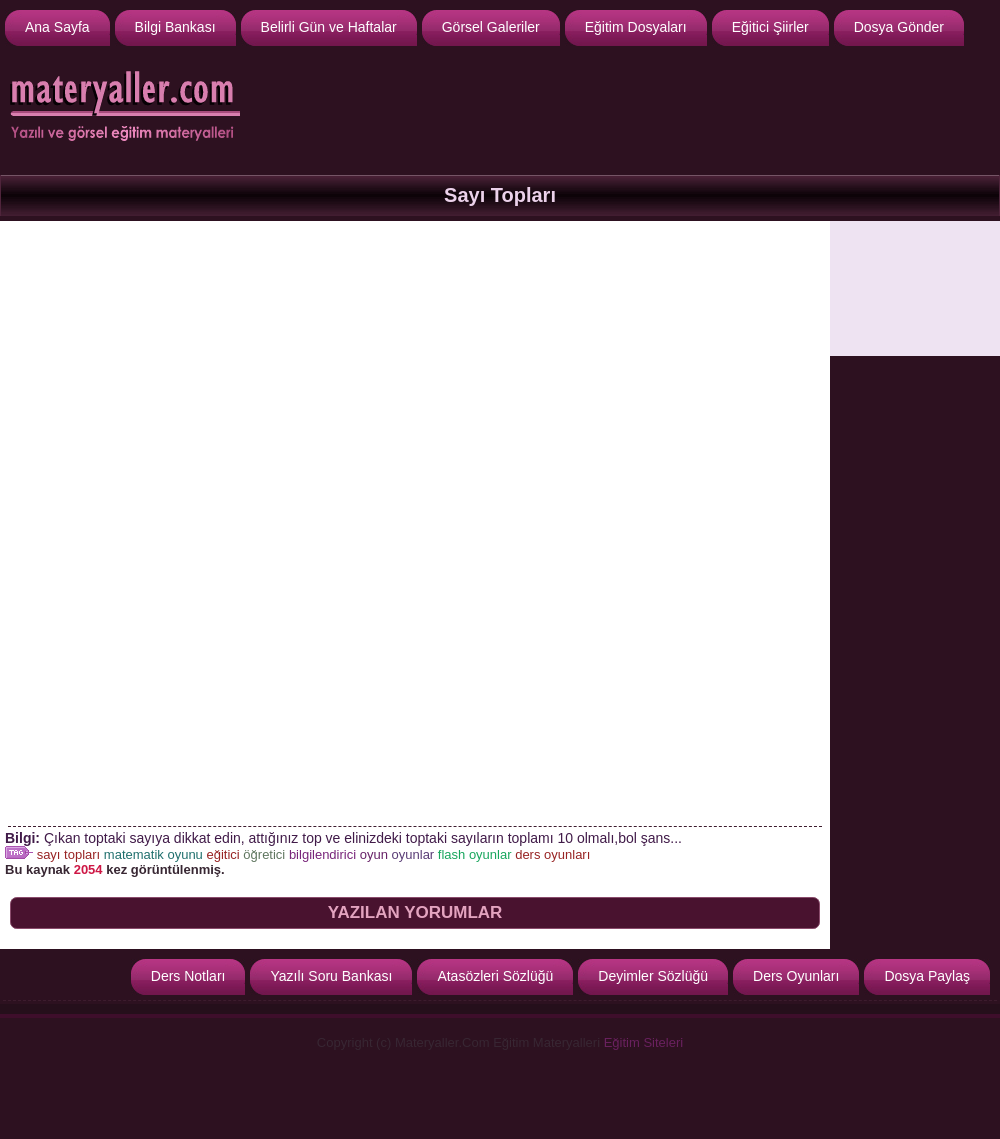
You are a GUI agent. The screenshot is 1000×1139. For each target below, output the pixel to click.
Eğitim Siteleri (643, 1042)
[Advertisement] (915, 288)
